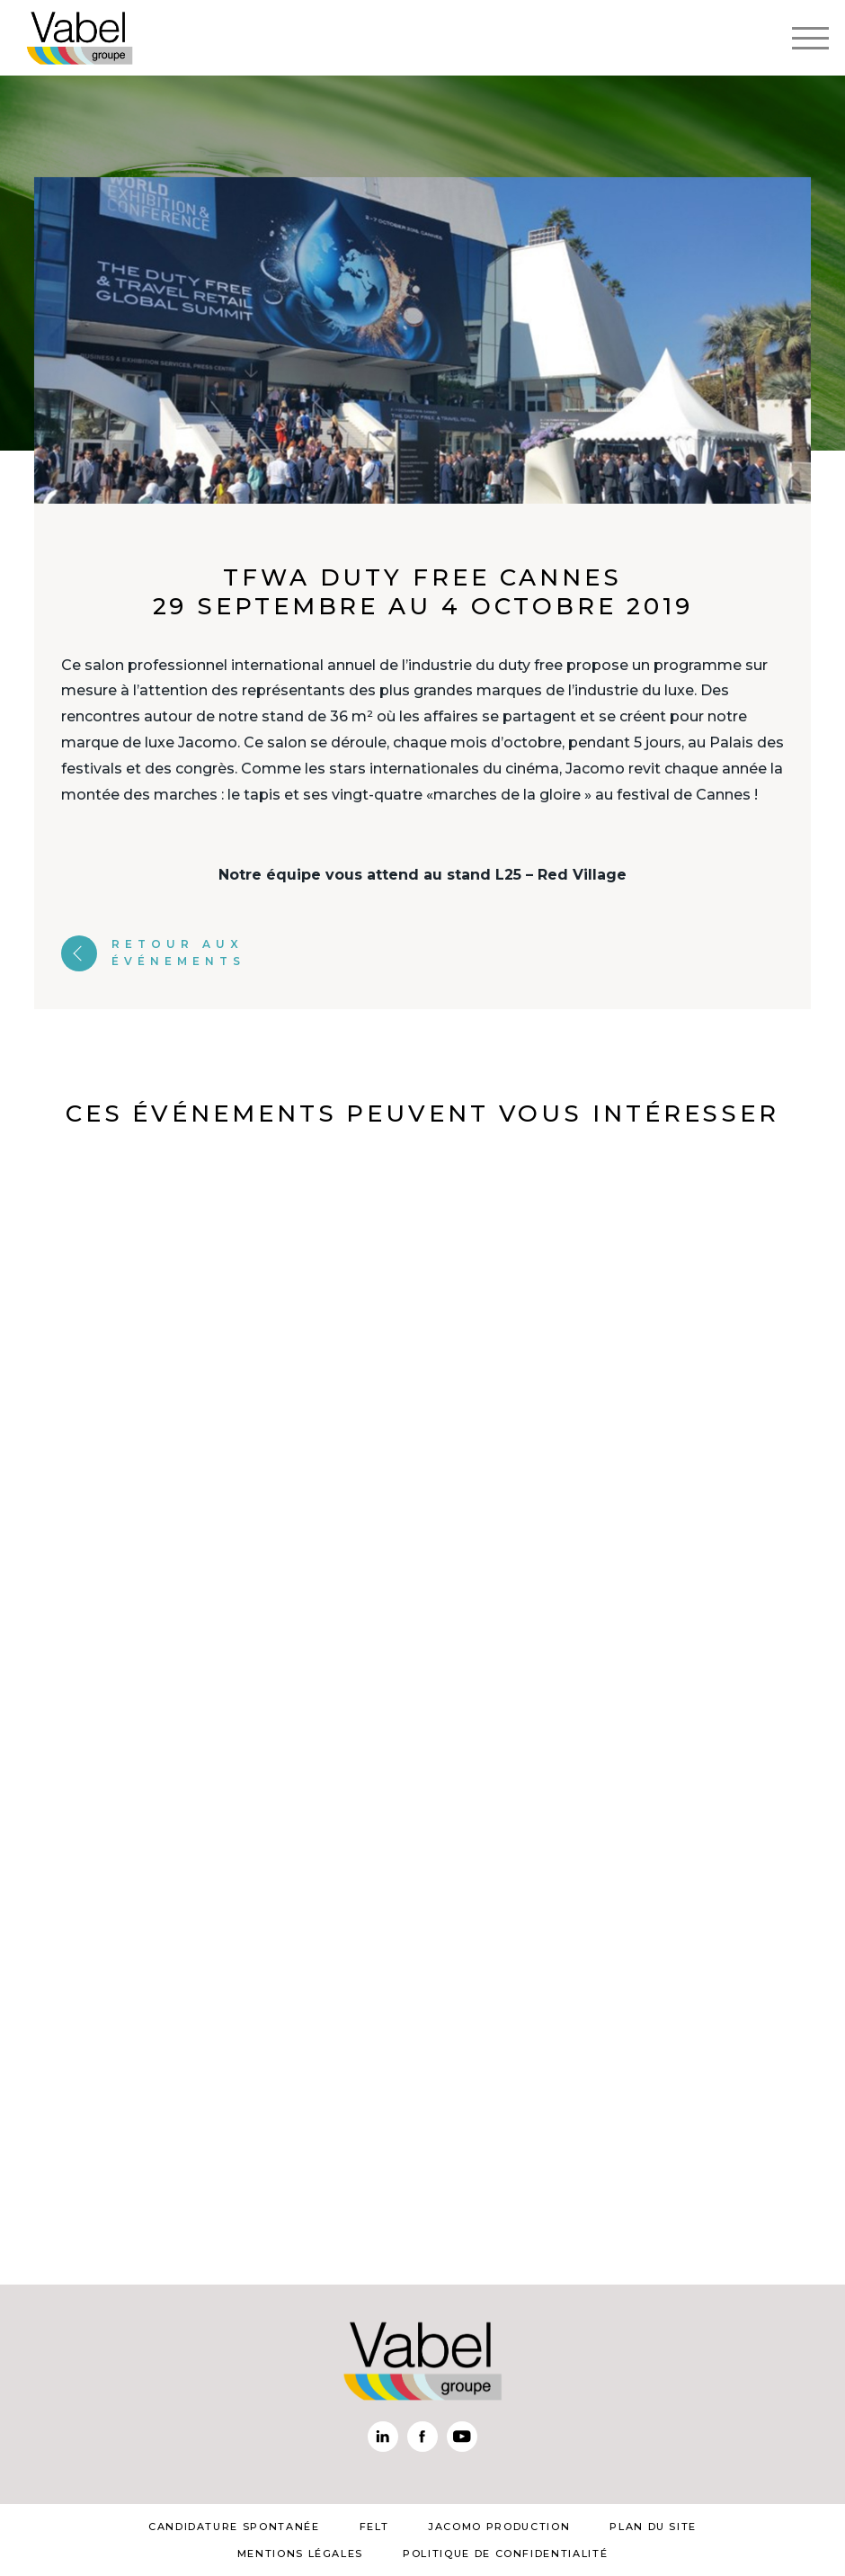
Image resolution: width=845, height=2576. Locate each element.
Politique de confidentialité (505, 2553)
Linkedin (383, 2436)
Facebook (422, 2436)
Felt (374, 2526)
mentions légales (300, 2553)
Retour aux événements (153, 952)
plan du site (653, 2526)
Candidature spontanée (234, 2526)
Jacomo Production (499, 2526)
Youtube (462, 2436)
